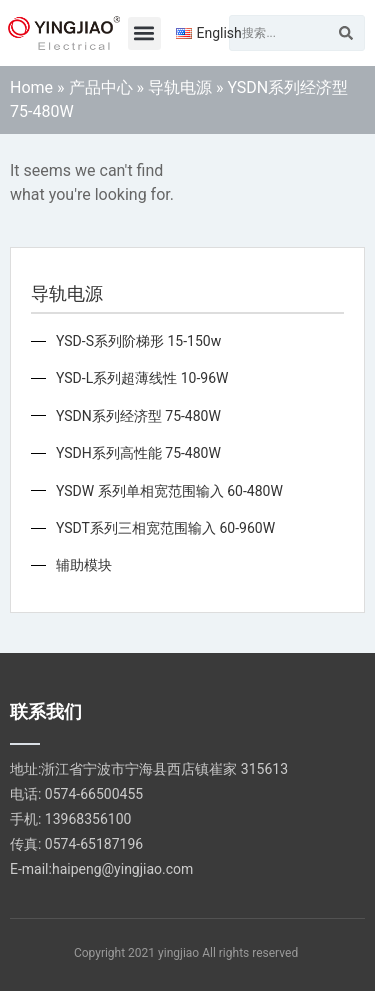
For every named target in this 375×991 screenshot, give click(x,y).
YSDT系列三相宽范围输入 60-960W (165, 528)
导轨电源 (180, 87)
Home (31, 87)
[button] (144, 33)
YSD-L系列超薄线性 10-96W (142, 378)
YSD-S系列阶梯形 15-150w (138, 341)
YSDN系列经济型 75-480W (138, 416)
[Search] (346, 33)
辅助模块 (84, 565)
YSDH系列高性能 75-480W (138, 453)
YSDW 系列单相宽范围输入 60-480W (169, 491)
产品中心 (101, 87)
